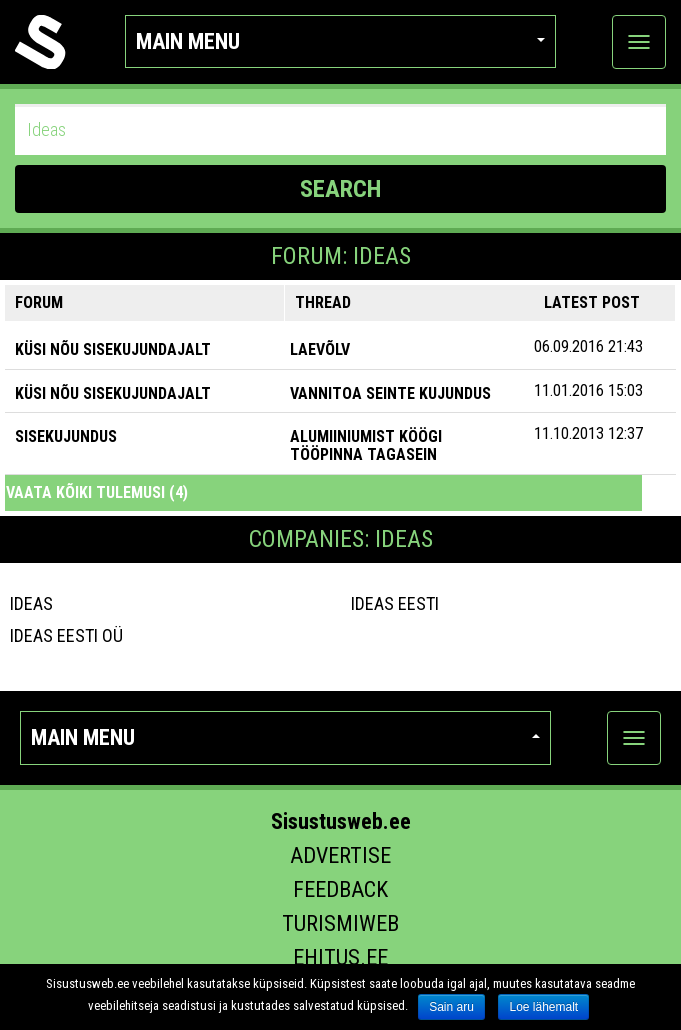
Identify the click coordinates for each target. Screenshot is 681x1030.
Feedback (340, 889)
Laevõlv (320, 349)
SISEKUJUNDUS (66, 436)
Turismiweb (340, 923)
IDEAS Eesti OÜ (66, 635)
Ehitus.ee (340, 957)
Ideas (31, 603)
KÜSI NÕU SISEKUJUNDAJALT (113, 349)
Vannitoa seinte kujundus (390, 393)
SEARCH (340, 189)
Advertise (340, 855)
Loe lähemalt (543, 1007)
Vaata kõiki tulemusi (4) (97, 492)
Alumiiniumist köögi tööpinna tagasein (366, 445)
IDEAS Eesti (395, 603)
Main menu (340, 41)
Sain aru (451, 1007)
